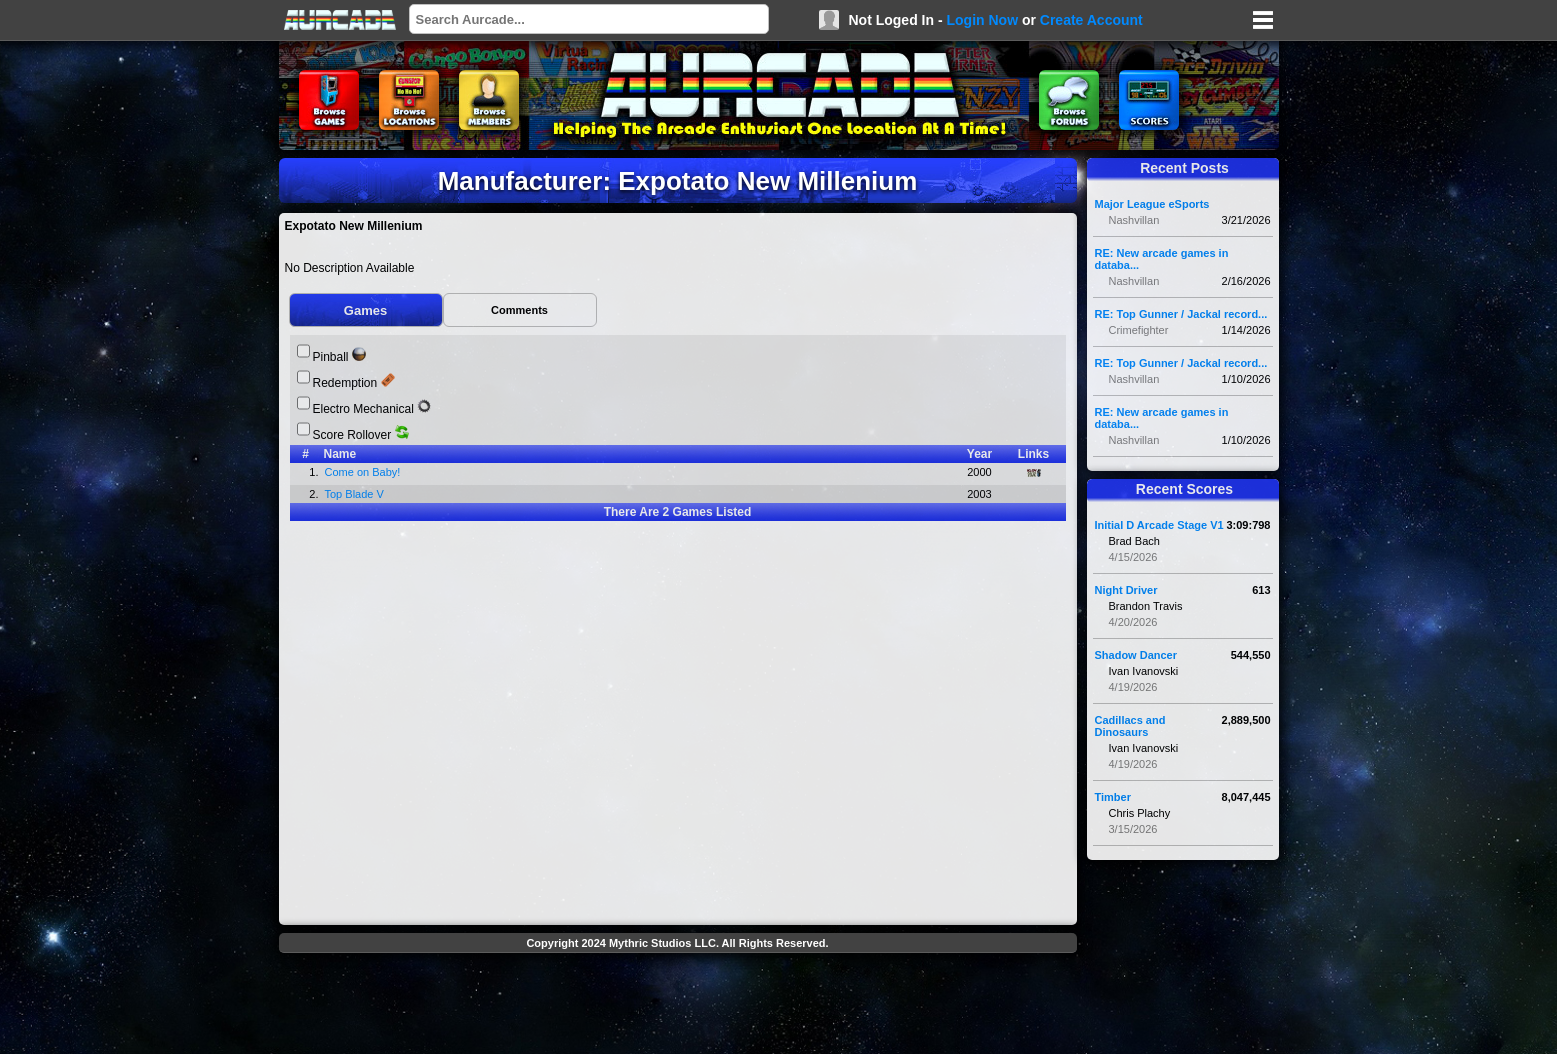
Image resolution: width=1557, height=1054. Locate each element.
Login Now (982, 20)
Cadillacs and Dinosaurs (1130, 726)
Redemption (345, 383)
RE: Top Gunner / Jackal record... (1181, 314)
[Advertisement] (678, 1006)
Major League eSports (1152, 204)
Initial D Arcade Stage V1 (1159, 525)
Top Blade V (356, 494)
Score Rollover (352, 435)
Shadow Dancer (1136, 655)
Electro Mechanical (363, 409)
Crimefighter (1139, 330)
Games (365, 310)
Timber (1113, 797)
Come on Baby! (364, 472)
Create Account (1091, 20)
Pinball (331, 357)
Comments (519, 310)
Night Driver (1126, 590)
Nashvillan (1134, 220)
